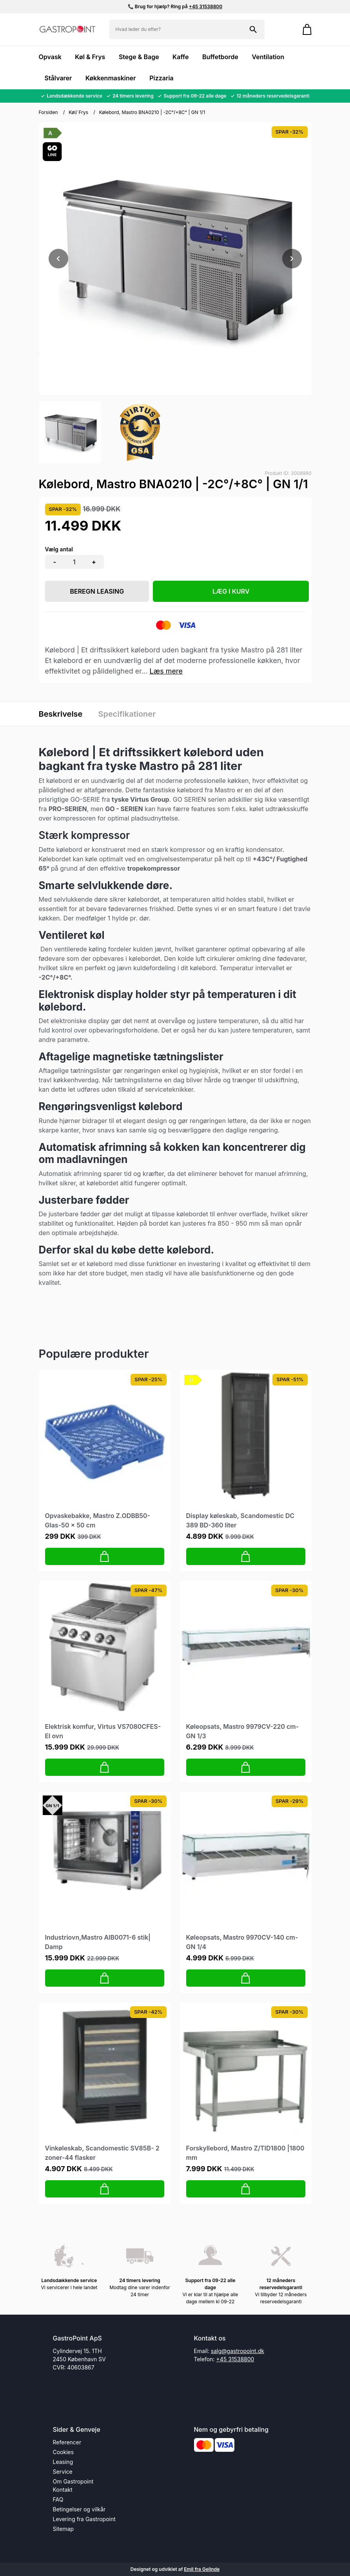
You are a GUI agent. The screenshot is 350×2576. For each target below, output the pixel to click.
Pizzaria (161, 78)
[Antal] (74, 562)
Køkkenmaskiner (110, 78)
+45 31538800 (205, 6)
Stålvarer (58, 78)
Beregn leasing (97, 591)
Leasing (63, 2461)
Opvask (50, 57)
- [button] (54, 562)
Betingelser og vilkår (79, 2509)
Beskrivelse (61, 714)
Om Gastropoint (73, 2481)
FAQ (58, 2499)
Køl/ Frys (78, 112)
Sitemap (63, 2528)
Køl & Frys (90, 57)
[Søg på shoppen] (253, 29)
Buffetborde (220, 57)
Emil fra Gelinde (201, 2569)
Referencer (67, 2442)
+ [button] (94, 562)
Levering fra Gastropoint (84, 2519)
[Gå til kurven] (303, 29)
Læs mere (166, 671)
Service (63, 2471)
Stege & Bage (139, 57)
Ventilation (268, 57)
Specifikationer (127, 714)
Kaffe (180, 57)
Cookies (63, 2452)
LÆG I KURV (231, 591)
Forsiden (48, 112)
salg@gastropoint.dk (237, 2351)
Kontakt (63, 2489)
